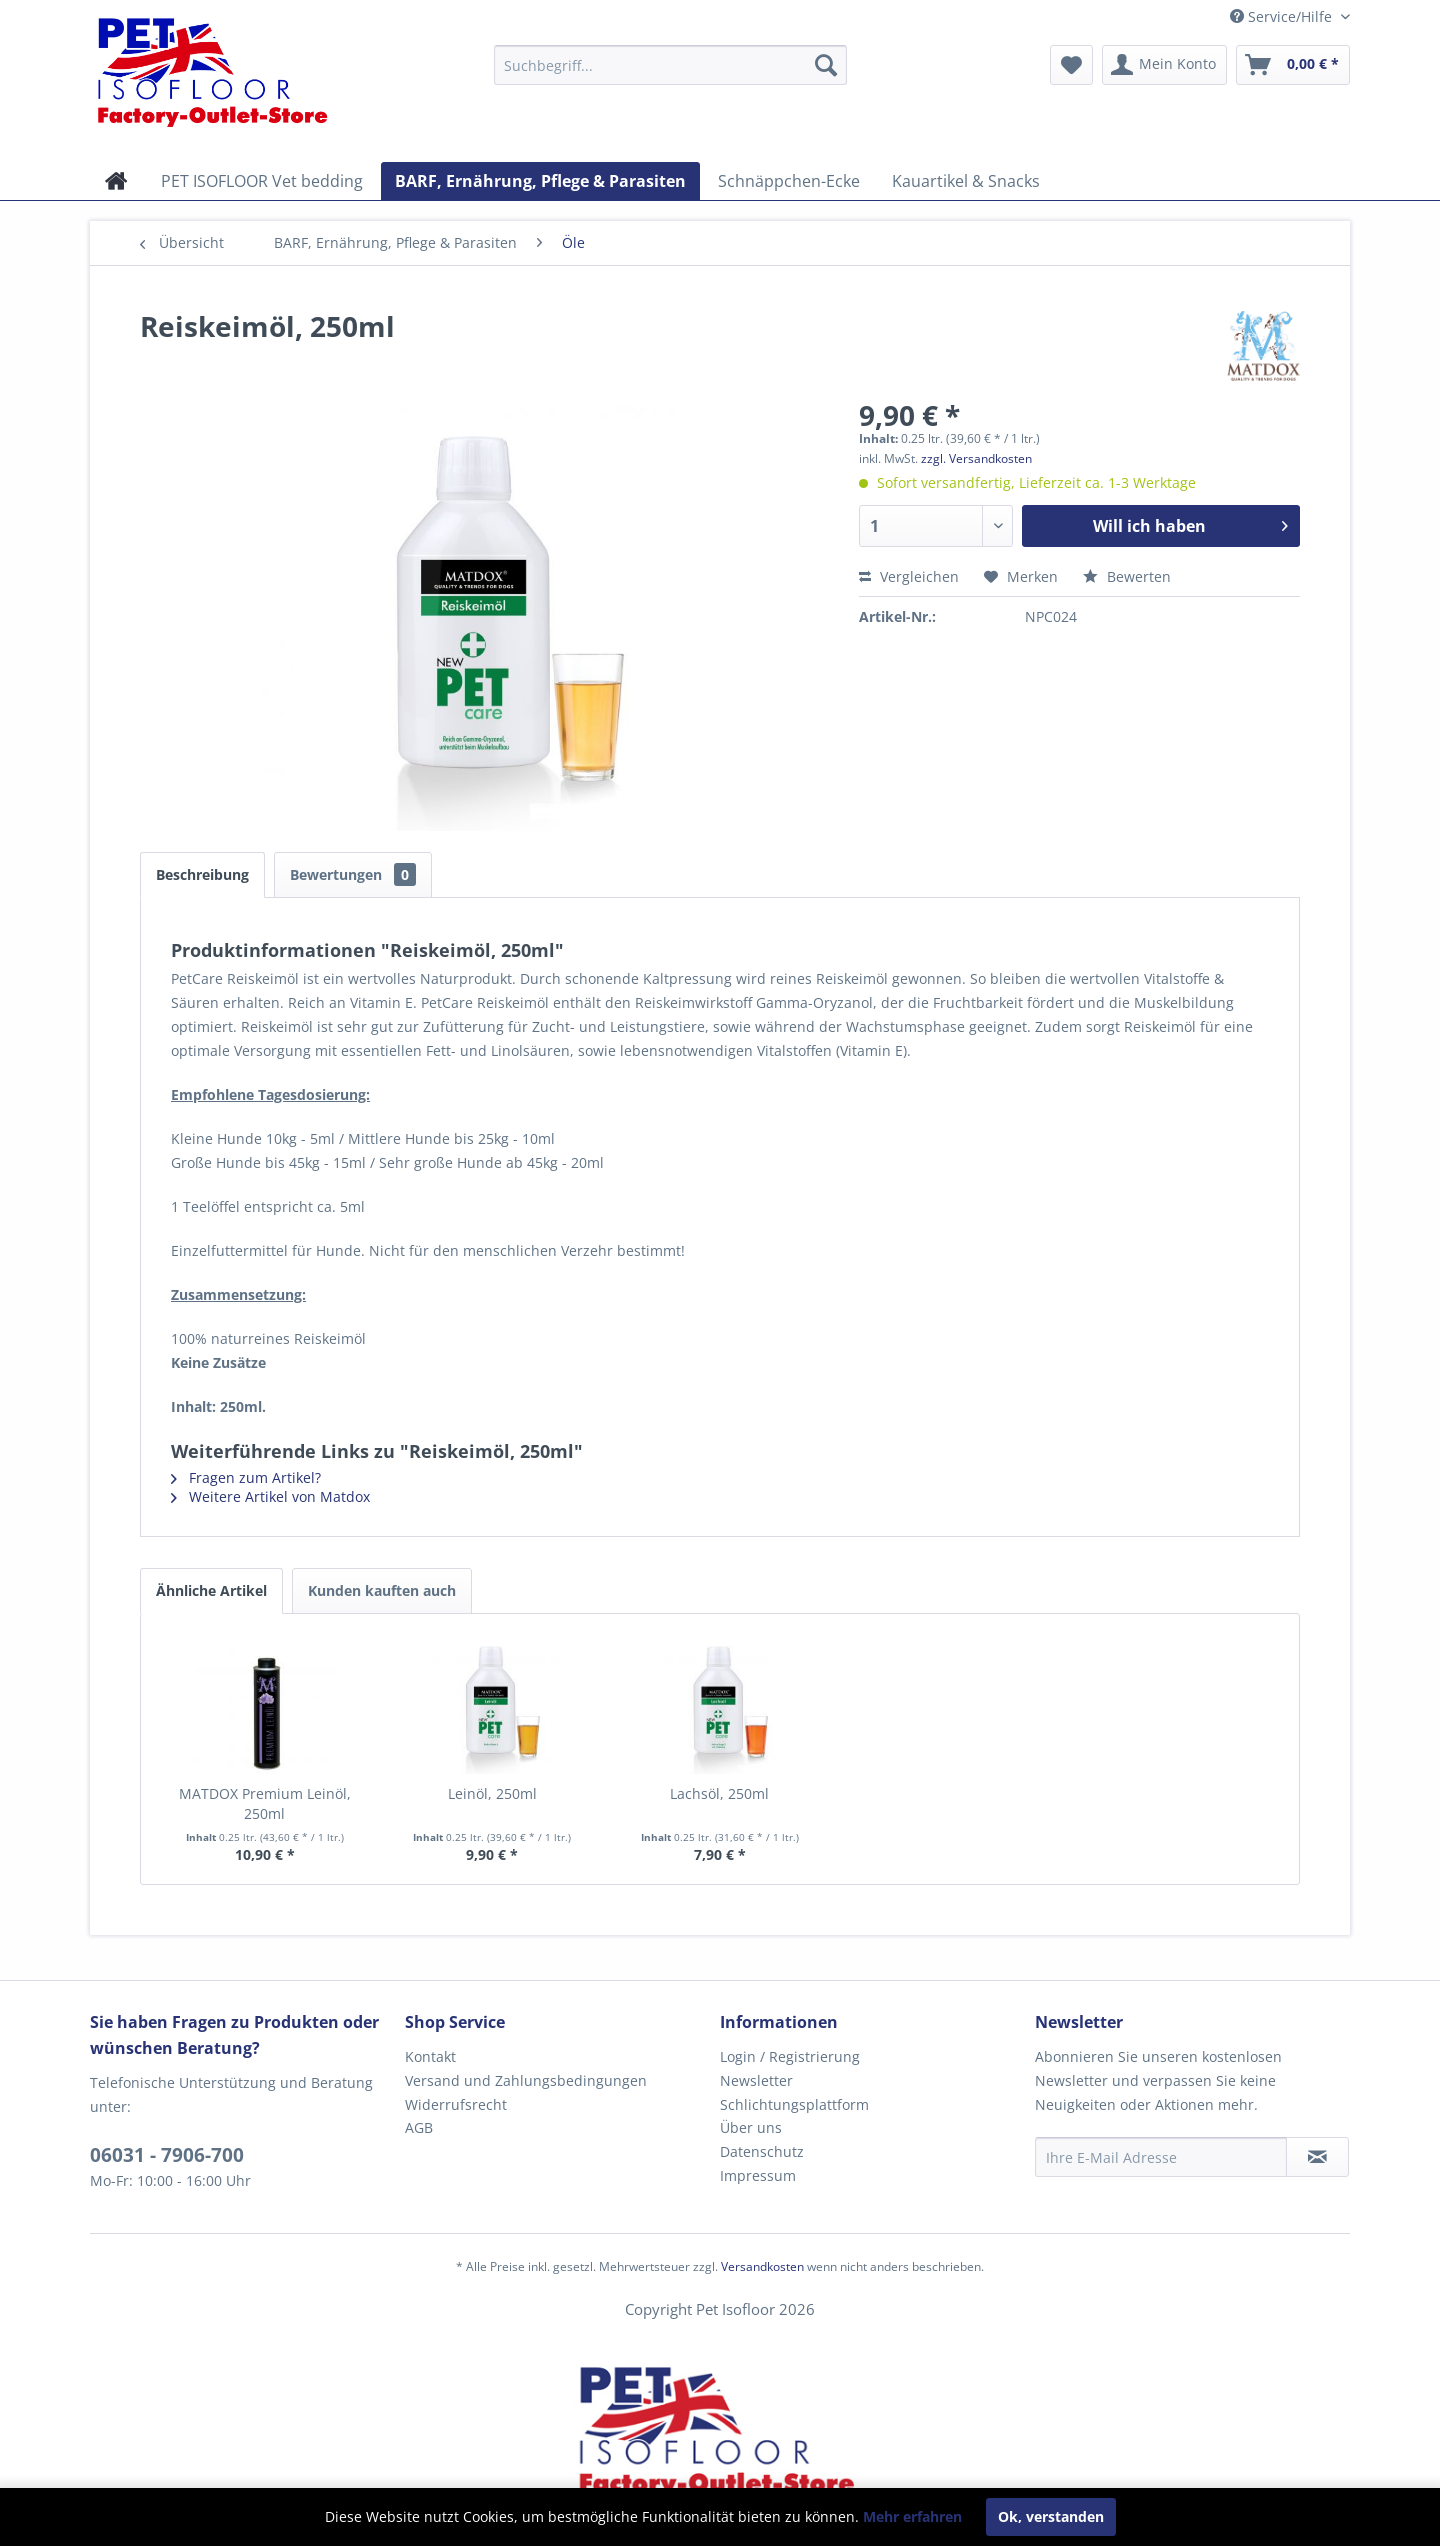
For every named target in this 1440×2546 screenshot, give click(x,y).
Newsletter (756, 2080)
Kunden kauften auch (382, 1590)
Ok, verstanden (1051, 2516)
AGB (419, 2127)
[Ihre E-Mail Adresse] (1161, 2157)
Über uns (751, 2127)
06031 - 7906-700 (167, 2155)
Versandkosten (762, 2266)
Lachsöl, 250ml (719, 1793)
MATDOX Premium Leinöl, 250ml (265, 1803)
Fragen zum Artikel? (246, 1477)
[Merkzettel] (1071, 65)
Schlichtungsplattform (794, 2104)
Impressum (758, 2175)
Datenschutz (762, 2151)
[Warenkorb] (1293, 65)
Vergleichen (909, 576)
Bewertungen (353, 874)
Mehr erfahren (912, 2516)
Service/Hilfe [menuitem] (1283, 16)
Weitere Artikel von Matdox (270, 1496)
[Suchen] (826, 65)
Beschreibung (202, 874)
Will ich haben (1190, 523)
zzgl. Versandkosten (976, 458)
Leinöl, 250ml (492, 1793)
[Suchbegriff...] (670, 65)
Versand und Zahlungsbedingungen (526, 2080)
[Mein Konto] (1164, 65)
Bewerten (1127, 576)
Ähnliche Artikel (211, 1590)
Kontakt (430, 2056)
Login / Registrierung (790, 2056)
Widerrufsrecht (456, 2104)
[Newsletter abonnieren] (1317, 2157)
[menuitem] (670, 65)
